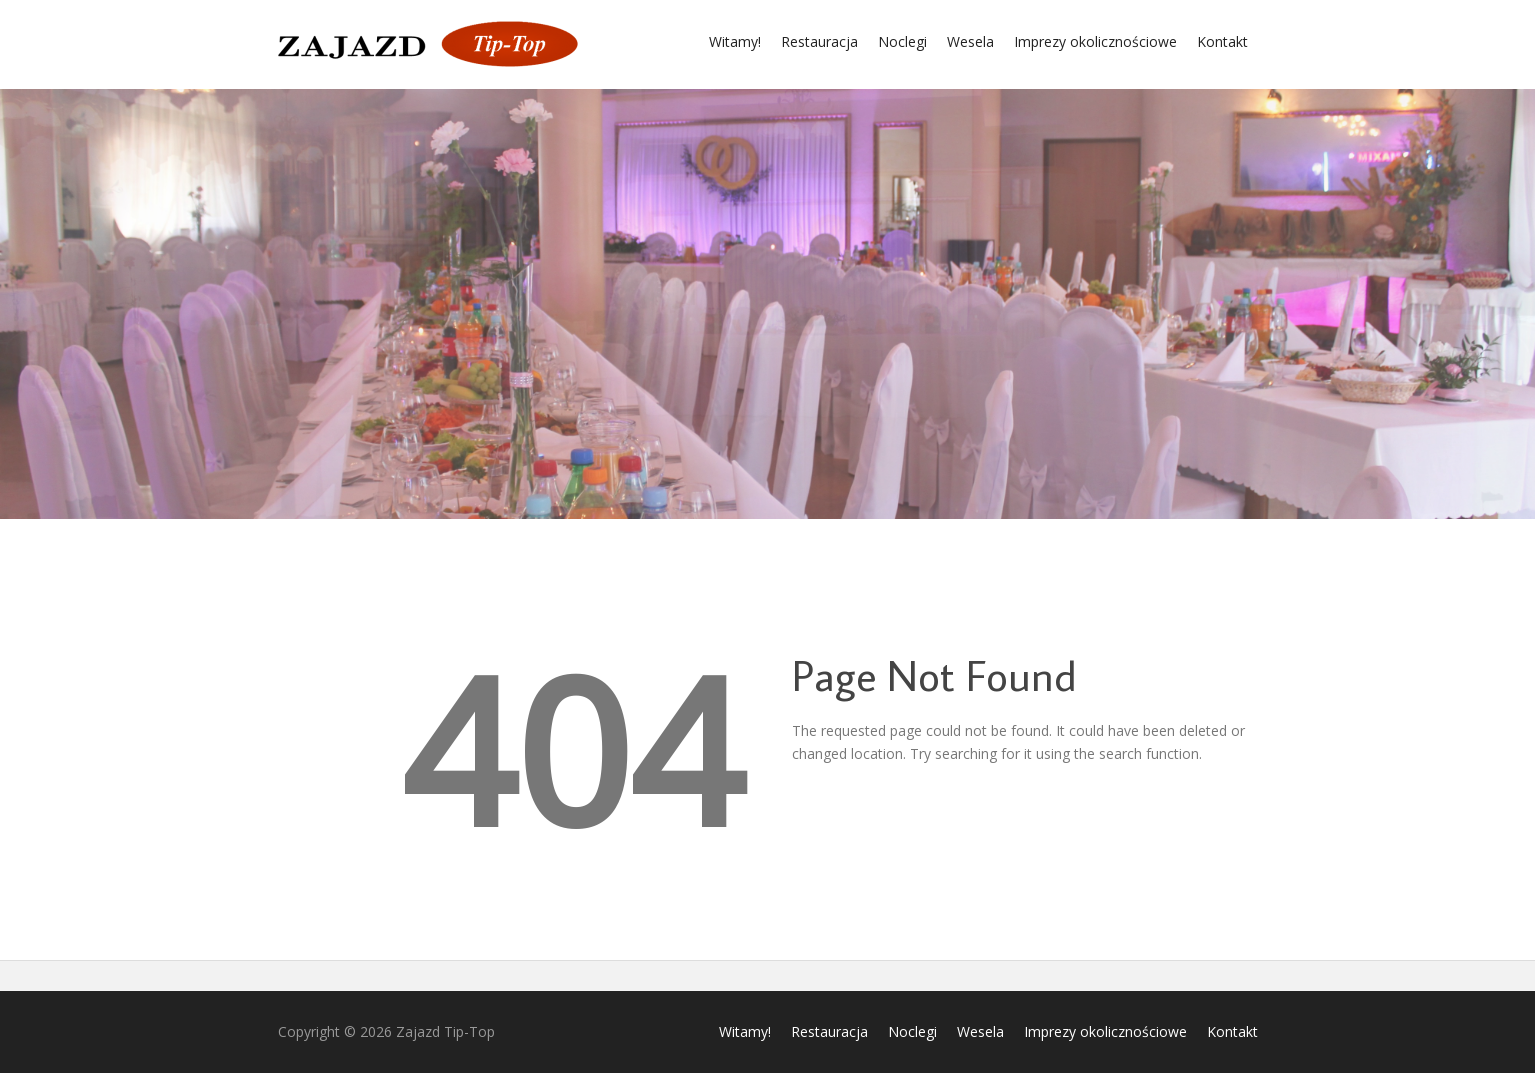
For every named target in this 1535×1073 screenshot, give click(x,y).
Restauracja (819, 41)
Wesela (970, 41)
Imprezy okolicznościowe (1095, 41)
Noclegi (902, 41)
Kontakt (1222, 41)
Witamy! (735, 41)
